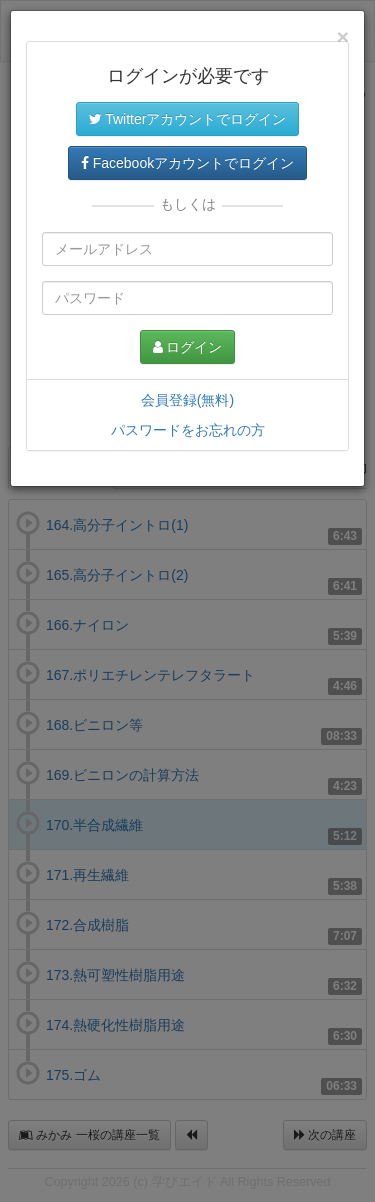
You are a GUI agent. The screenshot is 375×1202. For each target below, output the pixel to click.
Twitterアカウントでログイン (188, 119)
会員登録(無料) (187, 400)
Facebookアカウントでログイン (187, 163)
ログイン (188, 347)
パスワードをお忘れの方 (188, 430)
